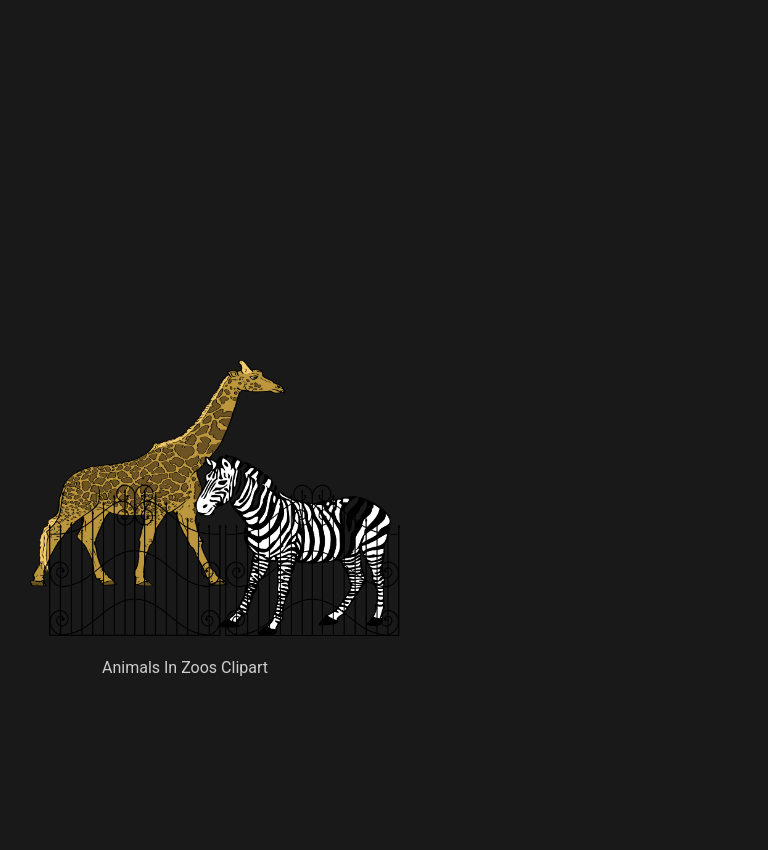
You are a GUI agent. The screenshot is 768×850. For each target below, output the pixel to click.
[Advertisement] (344, 215)
